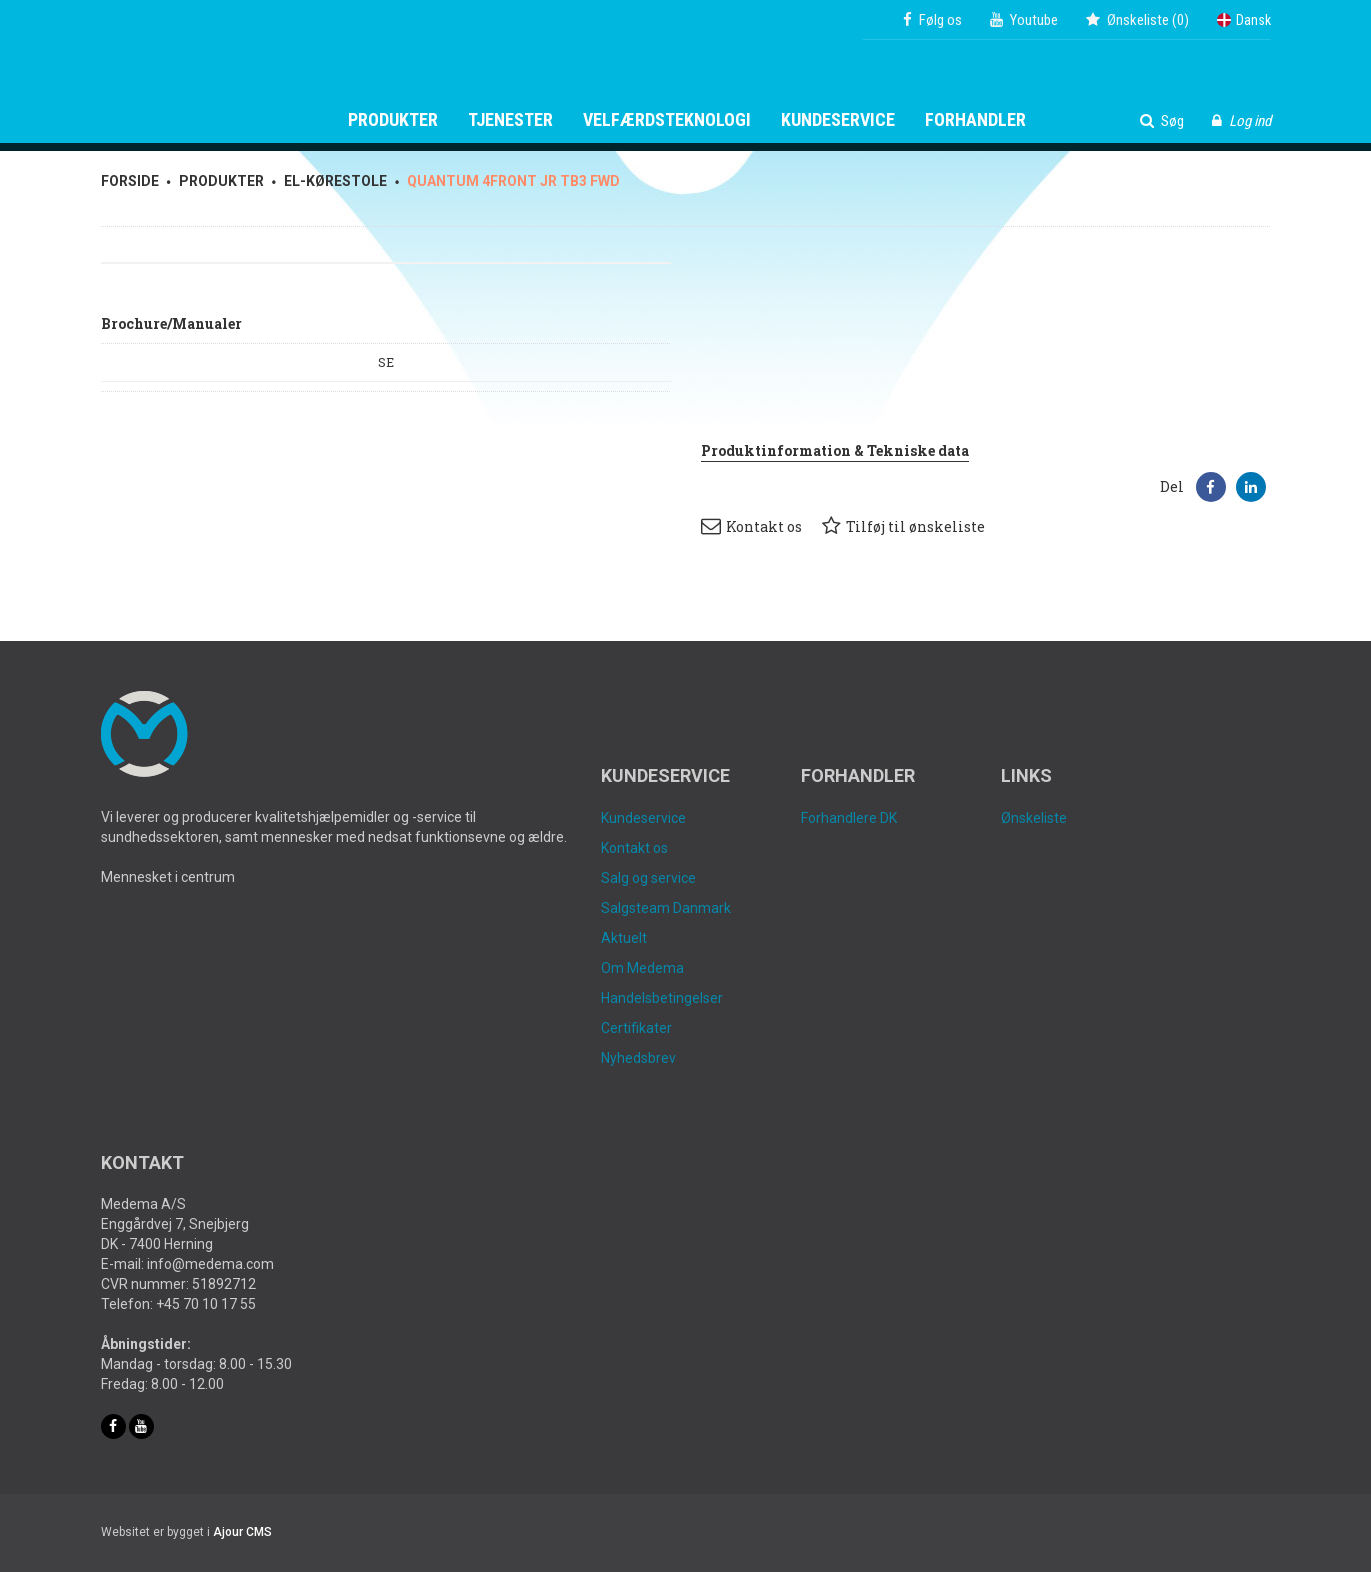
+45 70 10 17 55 (206, 1304)
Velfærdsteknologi (667, 120)
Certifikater (636, 1028)
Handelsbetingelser (662, 998)
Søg (1162, 121)
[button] (1211, 487)
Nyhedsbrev (638, 1058)
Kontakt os (751, 526)
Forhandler (975, 120)
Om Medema (642, 968)
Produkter (393, 120)
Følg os (932, 20)
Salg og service (648, 878)
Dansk (1244, 20)
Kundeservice (838, 120)
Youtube (1024, 20)
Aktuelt (624, 938)
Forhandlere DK (849, 818)
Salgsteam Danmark (666, 908)
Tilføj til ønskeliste (903, 526)
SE (386, 362)
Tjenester (510, 120)
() (1137, 20)
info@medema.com (210, 1264)
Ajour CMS (242, 1532)
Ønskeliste (1034, 818)
